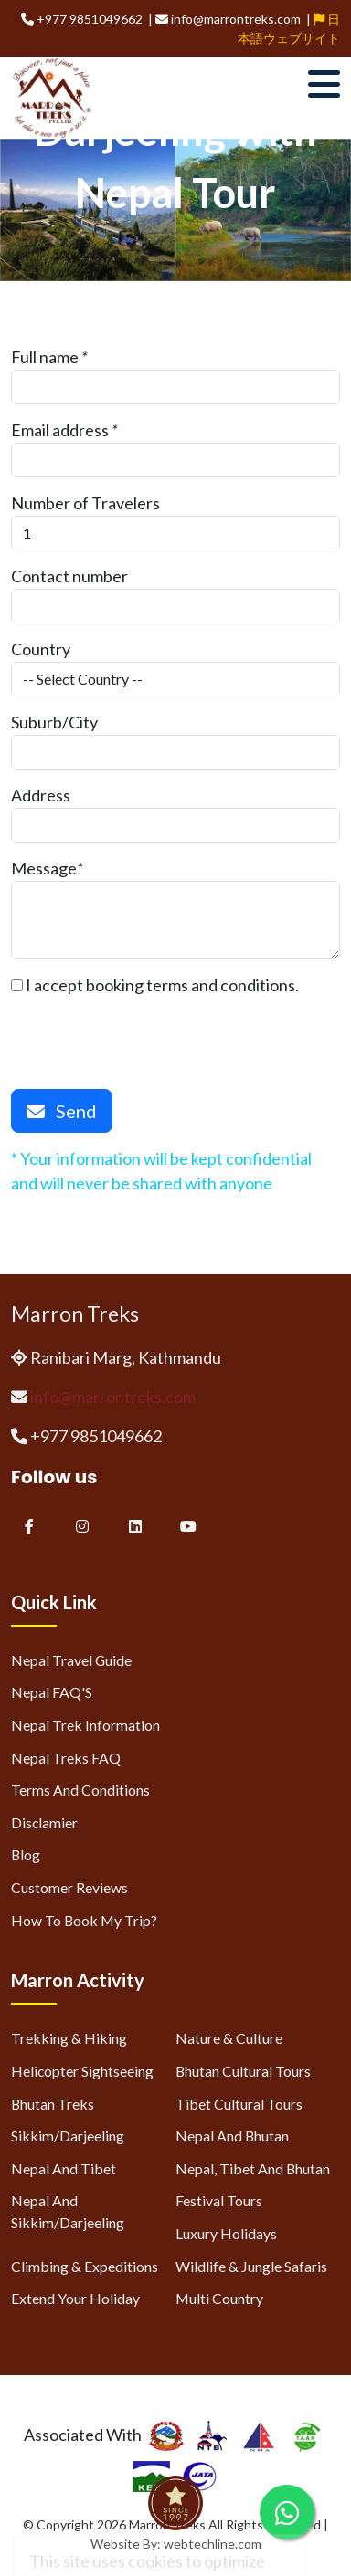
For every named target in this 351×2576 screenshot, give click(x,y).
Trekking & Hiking (69, 2038)
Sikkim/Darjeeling (67, 2135)
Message (44, 868)
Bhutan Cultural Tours (243, 2070)
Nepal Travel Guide (71, 1660)
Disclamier (44, 1822)
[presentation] (150, 1033)
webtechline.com (212, 2543)
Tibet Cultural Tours (239, 2103)
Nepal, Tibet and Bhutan (253, 2168)
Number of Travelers (85, 503)
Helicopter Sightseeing (82, 2070)
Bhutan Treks (52, 2103)
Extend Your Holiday (75, 2298)
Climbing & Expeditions (84, 2266)
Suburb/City (54, 722)
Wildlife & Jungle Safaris (251, 2266)
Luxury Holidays (226, 2233)
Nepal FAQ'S (51, 1692)
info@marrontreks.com (113, 1397)
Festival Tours (219, 2200)
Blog (25, 1854)
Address (40, 795)
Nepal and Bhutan (232, 2135)
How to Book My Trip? (84, 1920)
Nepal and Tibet (63, 2168)
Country (40, 649)
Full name (45, 357)
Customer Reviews (69, 1887)
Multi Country (219, 2298)
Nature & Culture (229, 2038)
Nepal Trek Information (85, 1724)
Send (62, 1111)
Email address (60, 430)
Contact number (69, 576)
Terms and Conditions (80, 1789)
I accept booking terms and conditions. (155, 985)
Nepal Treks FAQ (66, 1757)
